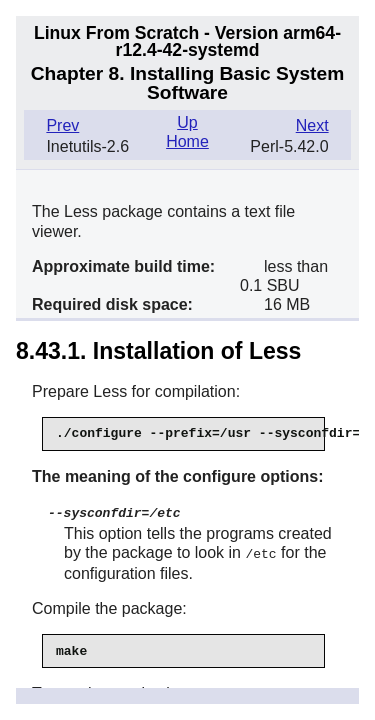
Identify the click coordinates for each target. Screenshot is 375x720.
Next (312, 125)
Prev (62, 125)
